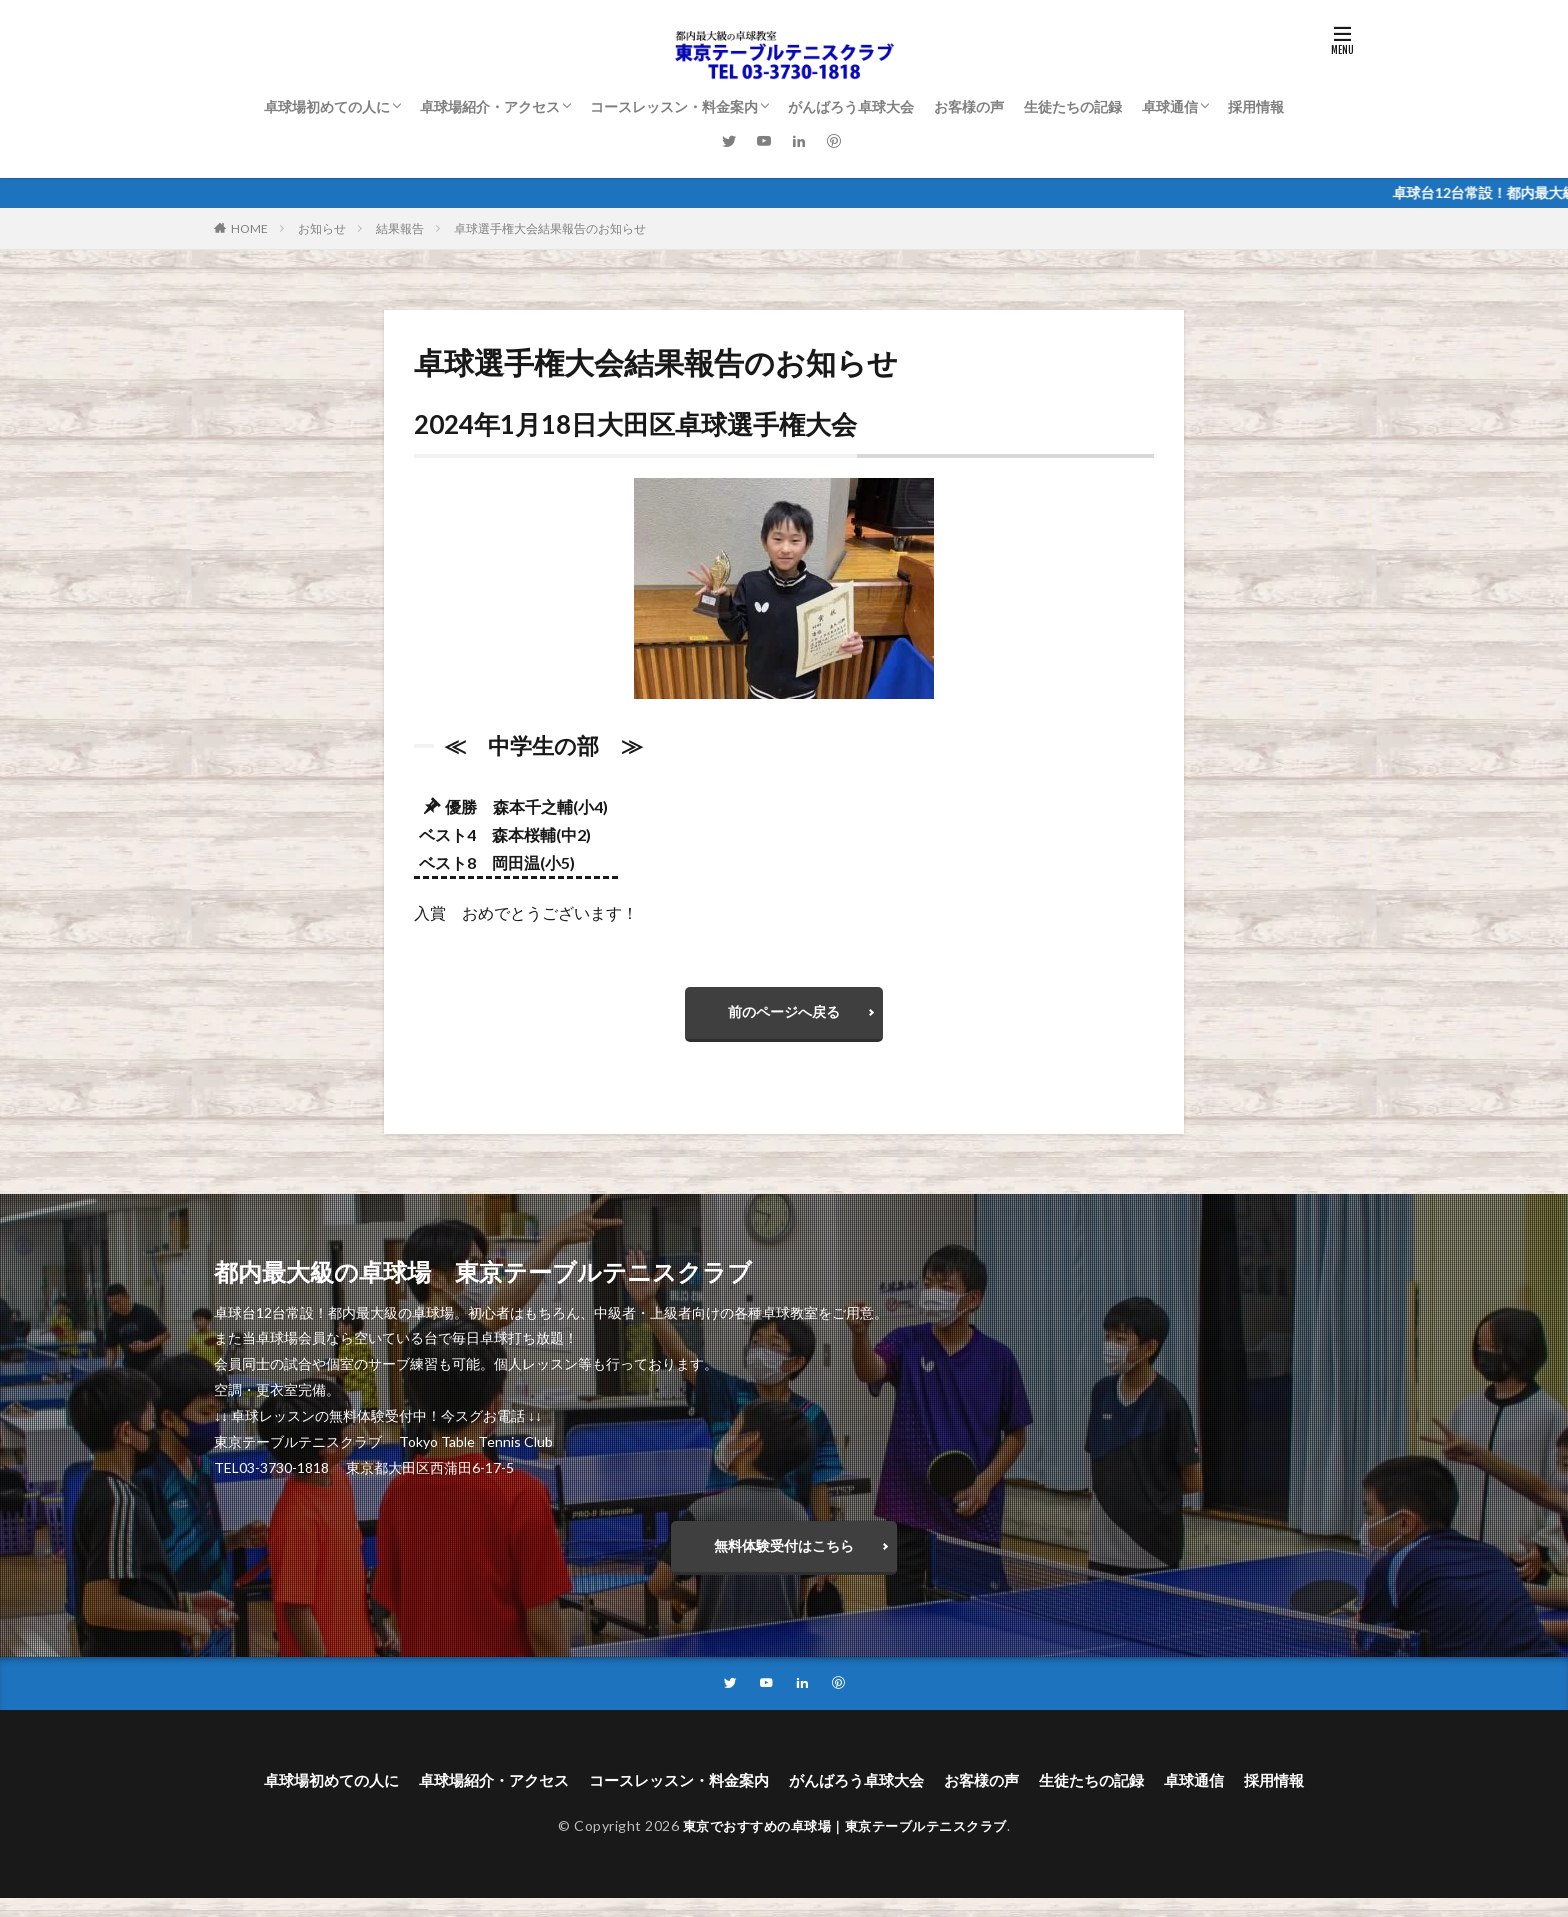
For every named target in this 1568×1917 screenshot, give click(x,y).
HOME (249, 228)
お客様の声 (969, 106)
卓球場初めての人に (327, 106)
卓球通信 (1170, 106)
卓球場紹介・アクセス (490, 106)
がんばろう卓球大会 (851, 106)
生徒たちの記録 (1073, 106)
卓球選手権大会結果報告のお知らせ (550, 228)
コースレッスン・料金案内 (674, 106)
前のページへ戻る (784, 1015)
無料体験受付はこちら (784, 1556)
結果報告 (400, 228)
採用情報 (1256, 106)
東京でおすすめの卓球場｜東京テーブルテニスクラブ (845, 1843)
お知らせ (322, 228)
